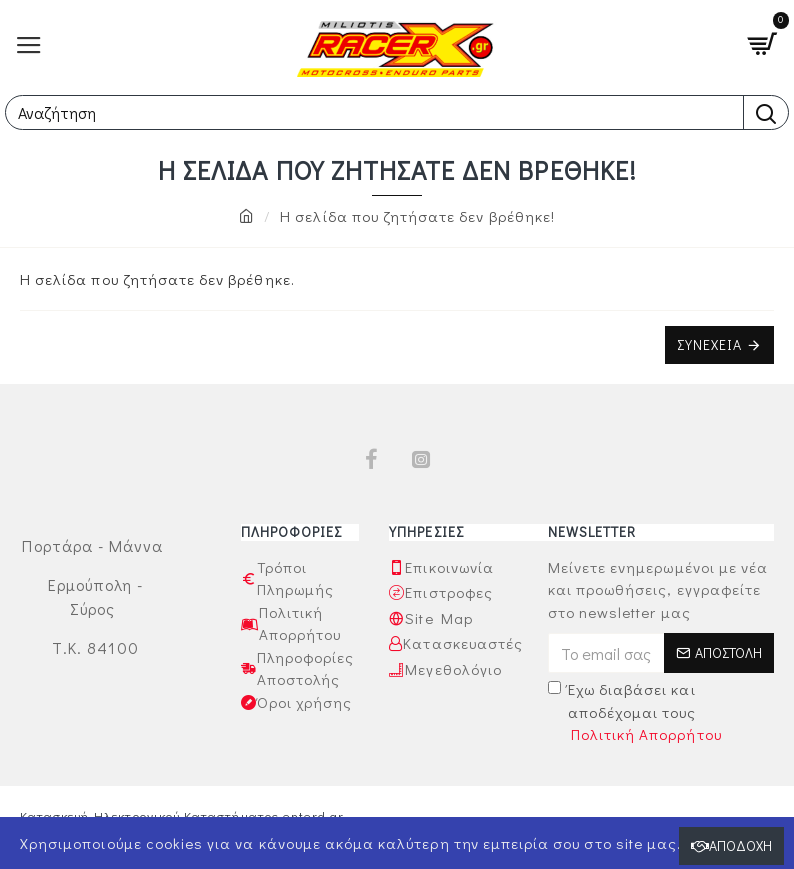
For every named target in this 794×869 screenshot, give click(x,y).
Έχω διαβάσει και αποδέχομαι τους (636, 712)
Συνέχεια (709, 344)
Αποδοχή (740, 845)
